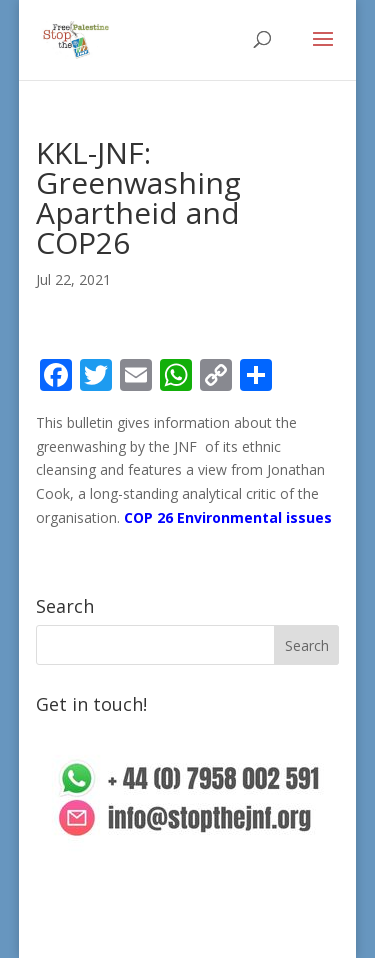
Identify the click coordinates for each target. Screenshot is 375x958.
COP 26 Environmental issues (228, 517)
